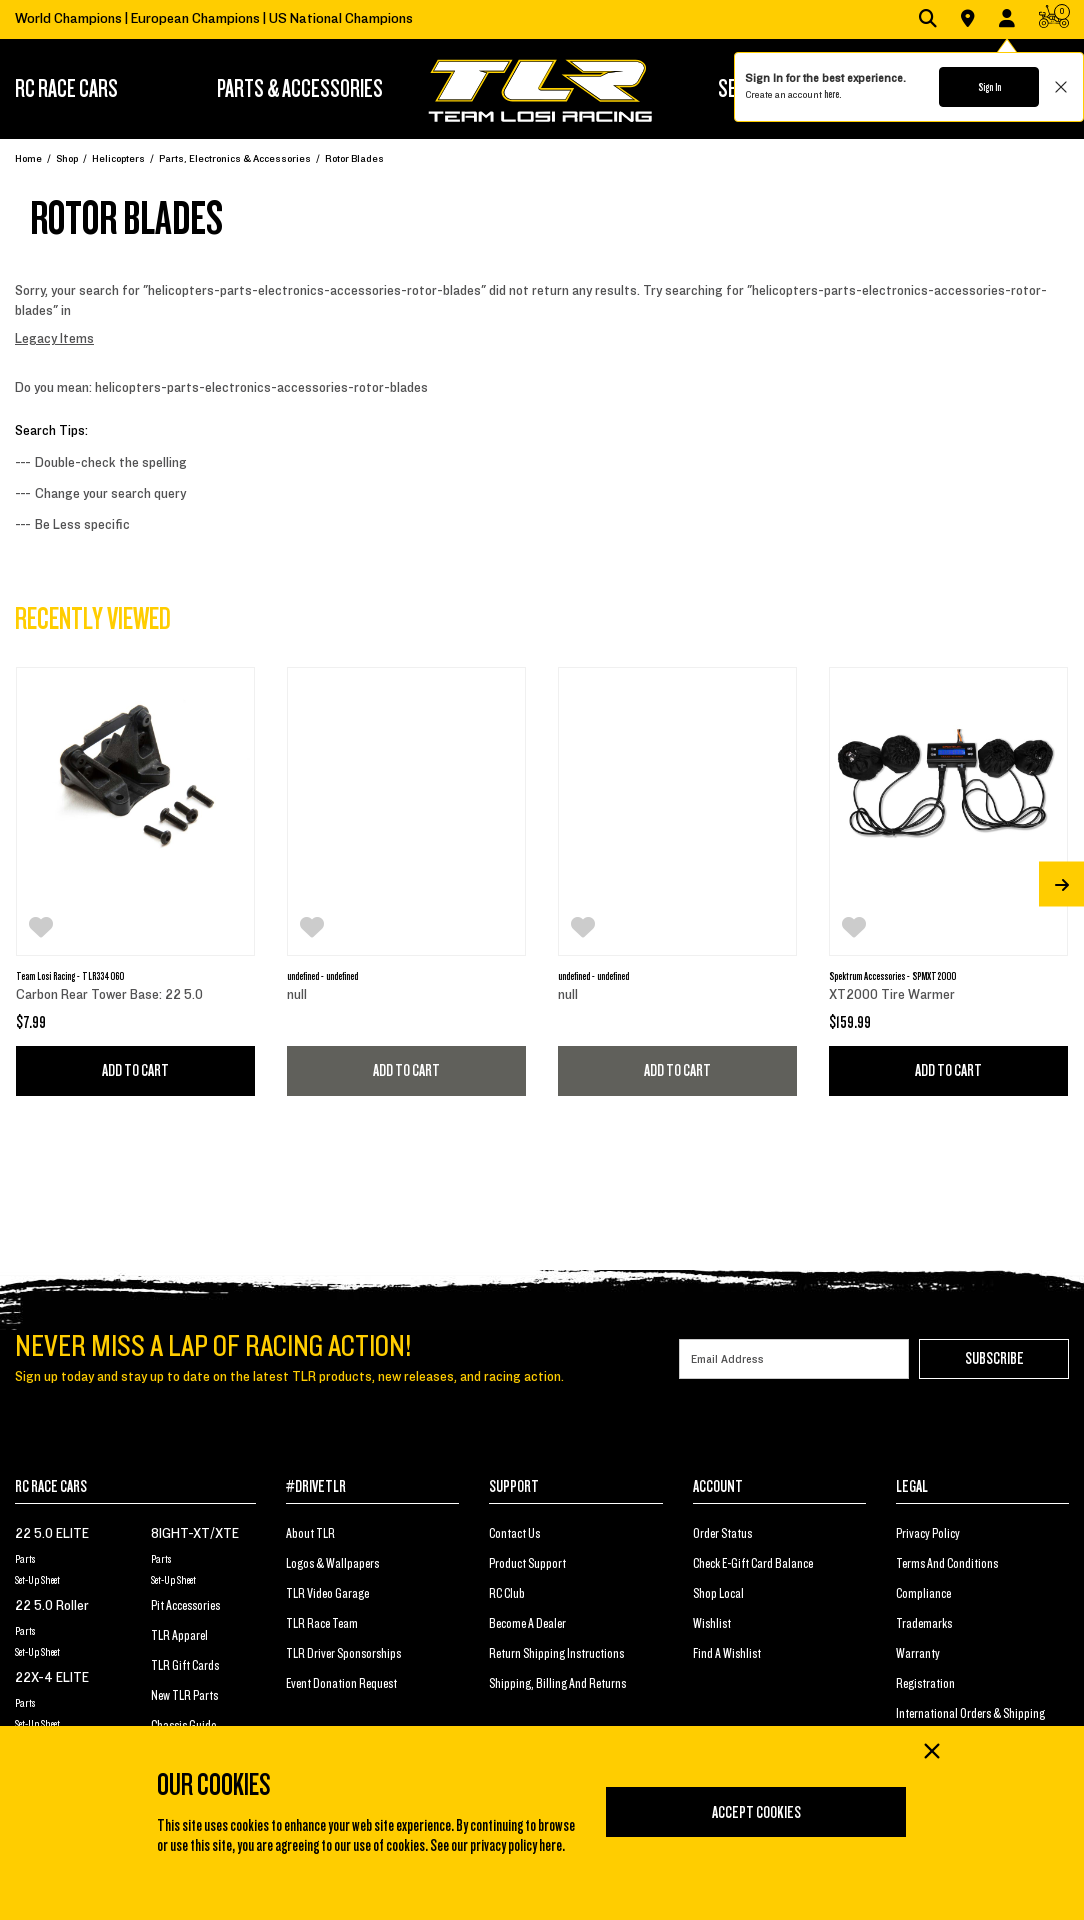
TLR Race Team (322, 1624)
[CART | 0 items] (1054, 20)
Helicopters (118, 158)
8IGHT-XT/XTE (195, 1534)
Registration (925, 1684)
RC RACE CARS (51, 1487)
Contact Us (514, 1534)
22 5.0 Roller (52, 1606)
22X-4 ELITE (52, 1678)
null (297, 995)
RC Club (507, 1594)
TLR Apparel (179, 1636)
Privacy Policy (928, 1534)
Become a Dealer (527, 1624)
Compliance (923, 1594)
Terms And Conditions (947, 1564)
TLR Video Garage (327, 1594)
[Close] (931, 1753)
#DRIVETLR (316, 1487)
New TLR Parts (184, 1696)
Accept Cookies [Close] (756, 1813)
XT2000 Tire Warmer (892, 995)
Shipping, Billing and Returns (557, 1684)
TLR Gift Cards (185, 1666)
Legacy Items (54, 339)
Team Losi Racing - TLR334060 (70, 976)
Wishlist (712, 1624)
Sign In (989, 87)
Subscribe (994, 1359)
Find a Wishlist (727, 1654)
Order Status (722, 1534)
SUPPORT (514, 1487)
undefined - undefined (322, 976)
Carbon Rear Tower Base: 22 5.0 (109, 995)
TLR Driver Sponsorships (343, 1654)
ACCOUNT (718, 1487)
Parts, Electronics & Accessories (235, 158)
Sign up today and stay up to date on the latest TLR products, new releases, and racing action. (289, 1377)
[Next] (1061, 884)
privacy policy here (516, 1846)
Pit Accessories (185, 1606)
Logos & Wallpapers (332, 1564)
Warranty (918, 1654)
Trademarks (924, 1624)
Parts (25, 1559)
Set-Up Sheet (37, 1580)
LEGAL (912, 1487)
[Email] (794, 1359)
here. (832, 94)
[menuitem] (95, 89)
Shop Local (718, 1594)
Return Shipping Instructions (556, 1654)
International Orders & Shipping (970, 1714)
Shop (67, 158)
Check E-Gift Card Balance (753, 1564)
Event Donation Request (341, 1684)
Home (28, 158)
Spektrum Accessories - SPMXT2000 (892, 976)
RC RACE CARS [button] (66, 89)
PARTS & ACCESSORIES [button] (300, 89)
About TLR (310, 1534)
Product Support (527, 1564)
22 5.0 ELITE (52, 1534)
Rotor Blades (354, 158)
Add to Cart (135, 1071)
